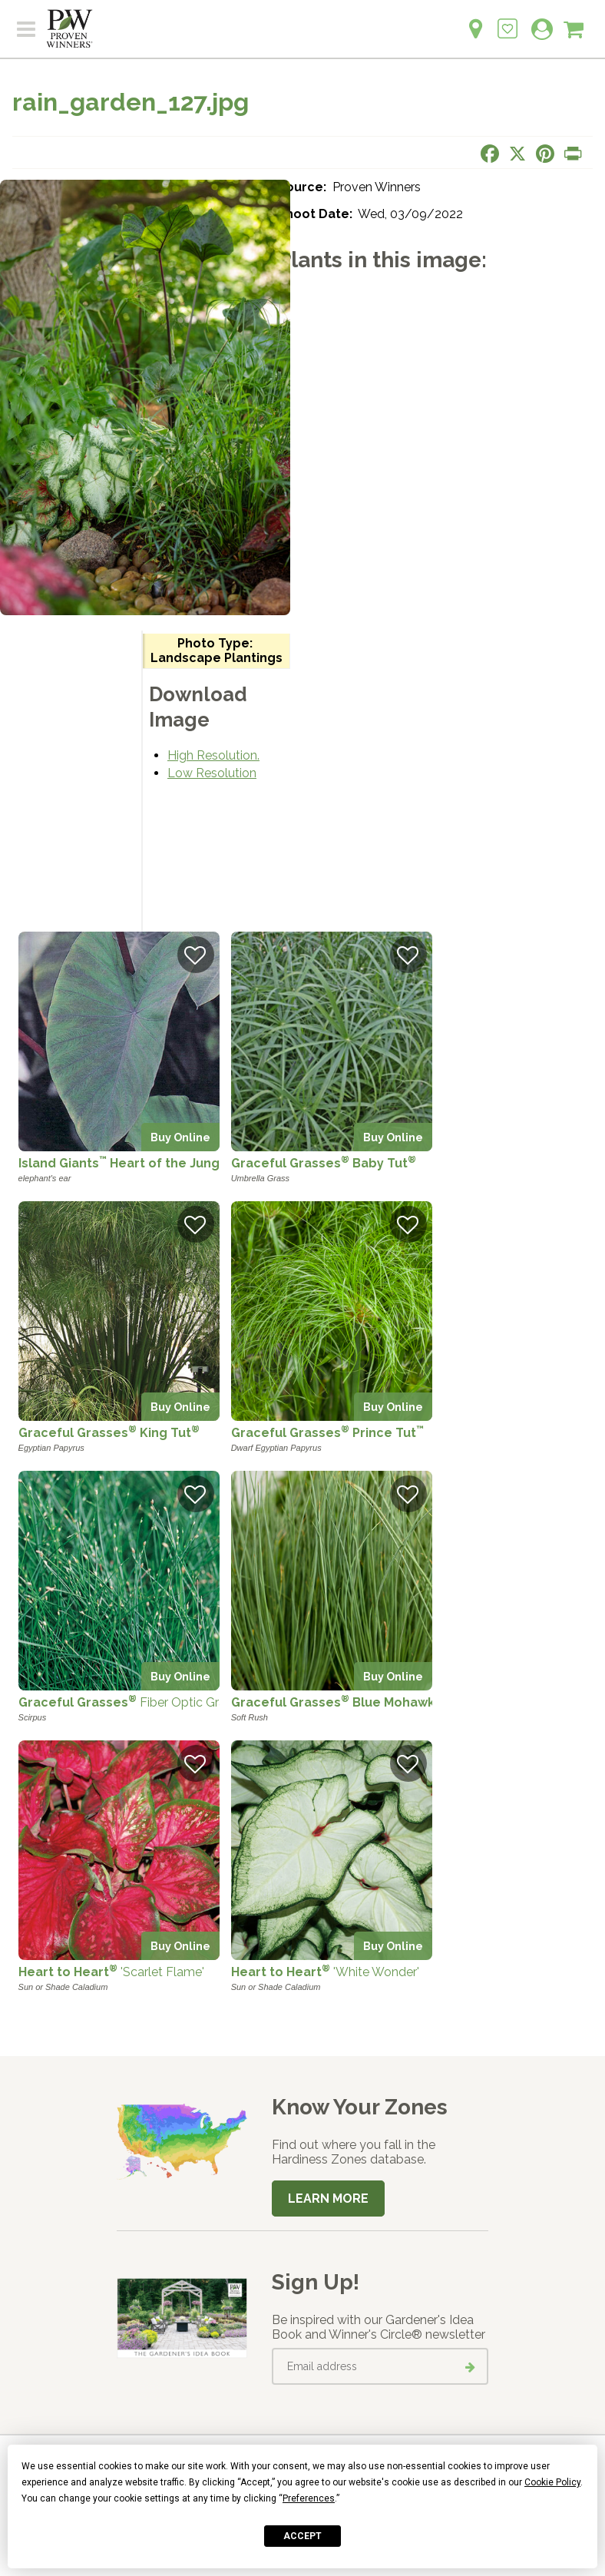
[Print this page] (573, 153)
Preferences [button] (309, 2498)
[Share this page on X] (517, 153)
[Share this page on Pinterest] (545, 153)
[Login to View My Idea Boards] (507, 20)
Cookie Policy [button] (552, 2482)
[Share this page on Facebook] (490, 153)
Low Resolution (211, 773)
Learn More (328, 2198)
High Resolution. (213, 755)
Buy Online (180, 1137)
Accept (302, 2536)
